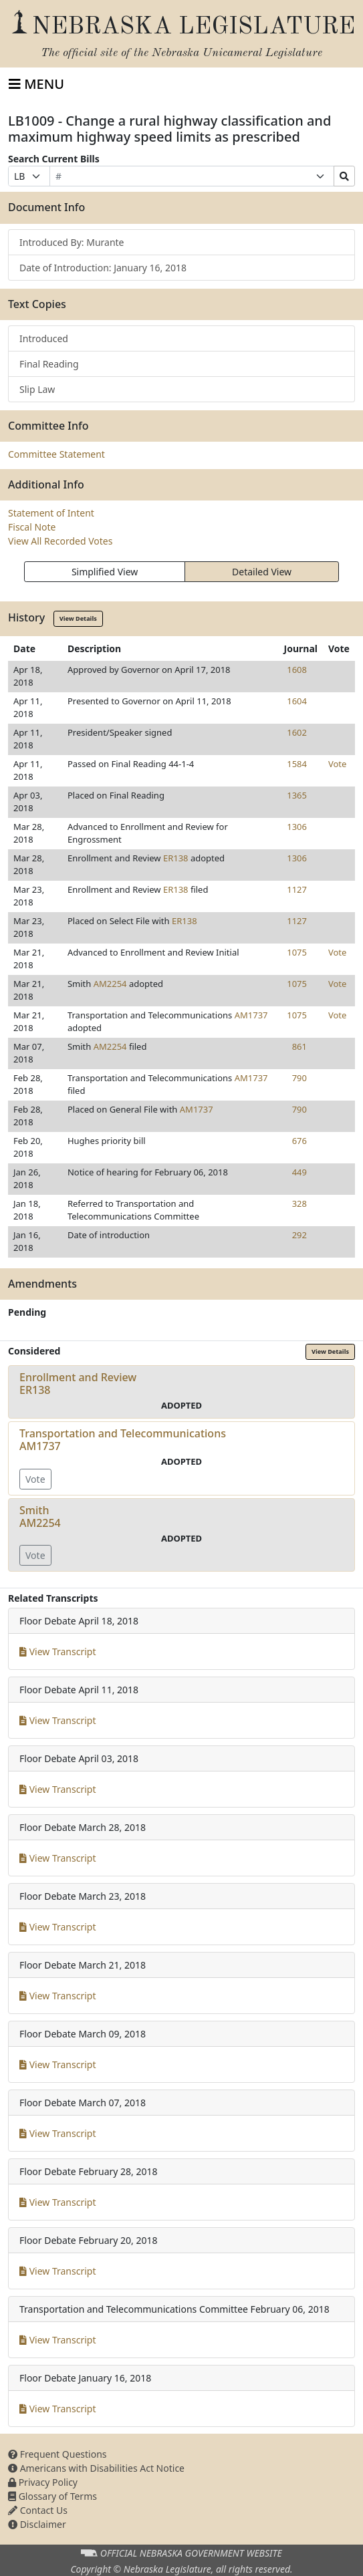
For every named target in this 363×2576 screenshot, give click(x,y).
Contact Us (38, 2510)
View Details (78, 618)
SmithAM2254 (40, 1516)
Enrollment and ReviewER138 (77, 1383)
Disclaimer (37, 2524)
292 (299, 1235)
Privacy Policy (43, 2482)
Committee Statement (56, 454)
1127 (297, 889)
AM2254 (110, 984)
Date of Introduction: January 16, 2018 (103, 267)
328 (299, 1203)
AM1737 (251, 1015)
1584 (297, 764)
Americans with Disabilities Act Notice (96, 2468)
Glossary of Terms (52, 2496)
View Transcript (57, 1651)
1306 (297, 827)
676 (299, 1141)
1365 (297, 795)
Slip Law (37, 389)
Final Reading (49, 363)
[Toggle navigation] (36, 84)
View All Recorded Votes (60, 541)
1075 (297, 952)
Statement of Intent (51, 513)
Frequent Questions (57, 2454)
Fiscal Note (31, 527)
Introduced (43, 338)
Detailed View (261, 571)
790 (299, 1078)
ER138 (176, 858)
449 (299, 1172)
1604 (297, 701)
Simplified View (105, 571)
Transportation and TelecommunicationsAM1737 (122, 1439)
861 (299, 1046)
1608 (297, 670)
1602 (297, 732)
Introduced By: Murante (71, 242)
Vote (337, 764)
